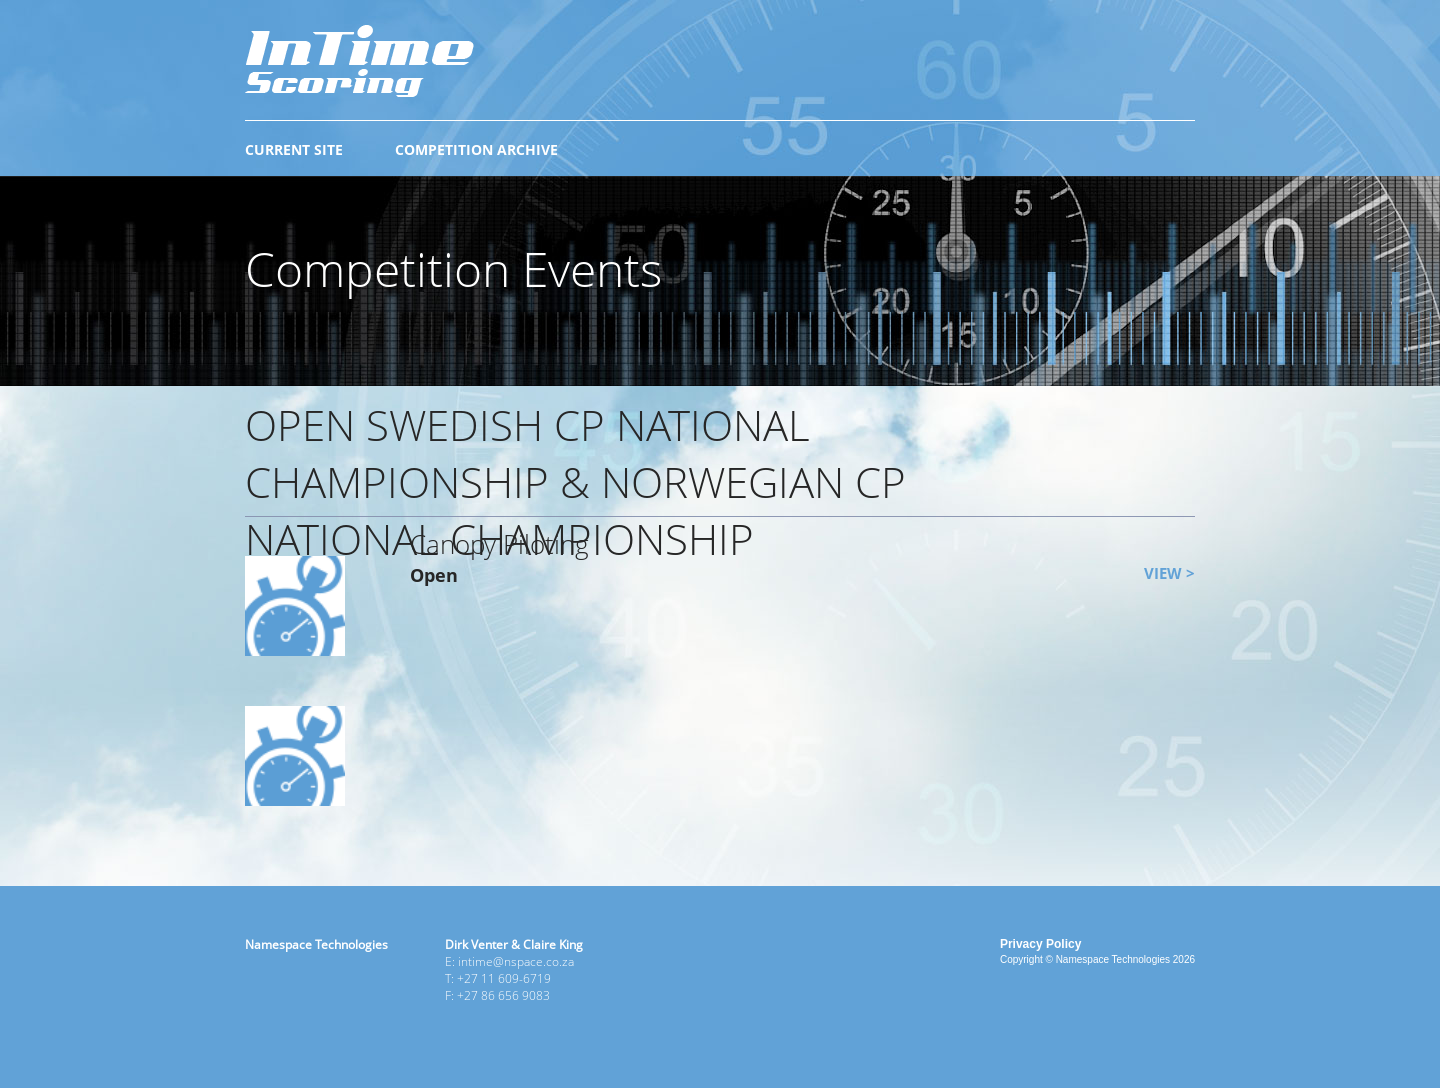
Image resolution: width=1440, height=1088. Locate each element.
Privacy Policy (1040, 944)
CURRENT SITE (294, 149)
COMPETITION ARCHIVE (476, 149)
